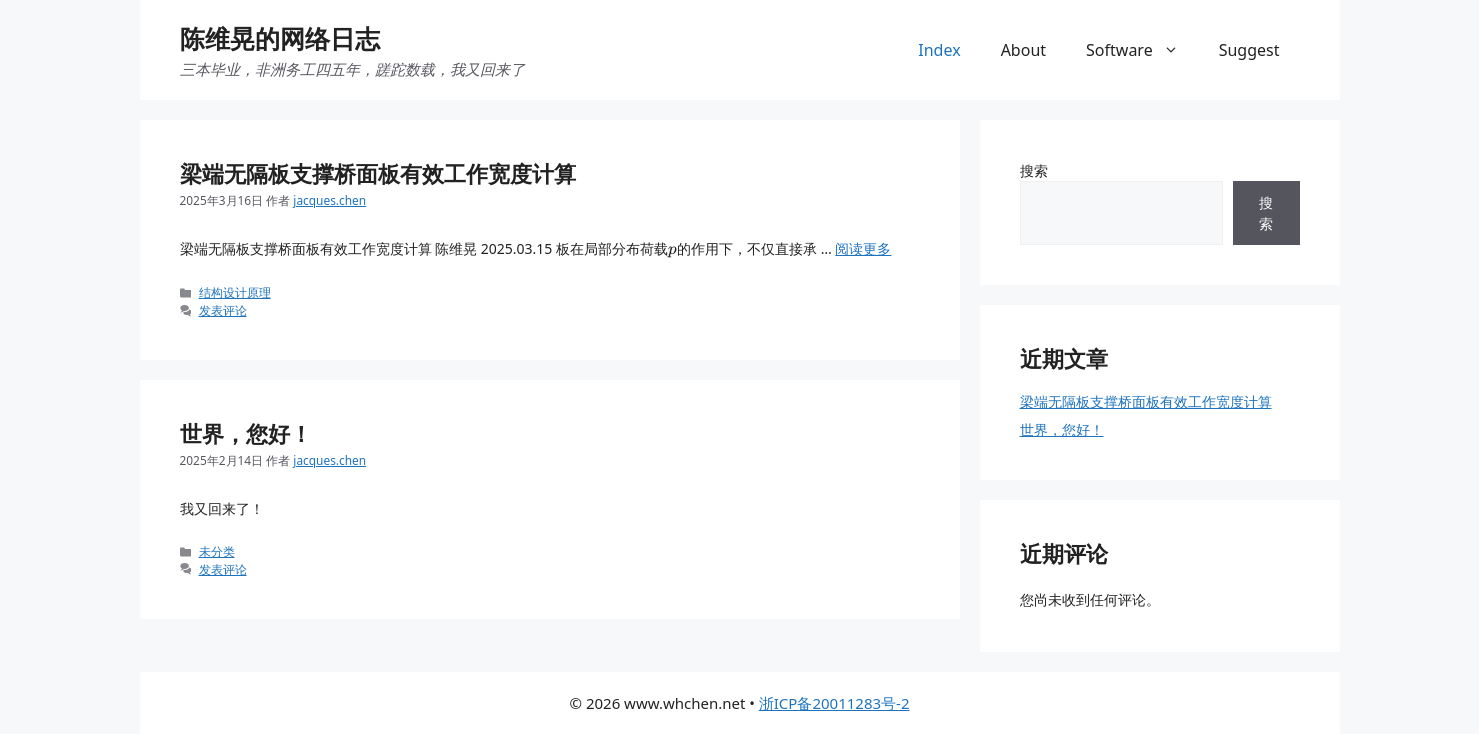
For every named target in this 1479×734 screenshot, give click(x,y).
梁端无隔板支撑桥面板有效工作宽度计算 (378, 173)
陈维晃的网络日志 (280, 38)
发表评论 (223, 310)
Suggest (1249, 50)
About (1023, 50)
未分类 (217, 551)
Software (1142, 50)
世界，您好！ (246, 433)
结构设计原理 (235, 292)
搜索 (1034, 170)
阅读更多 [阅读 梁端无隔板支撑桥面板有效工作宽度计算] (863, 248)
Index (939, 50)
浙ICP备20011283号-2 (834, 703)
